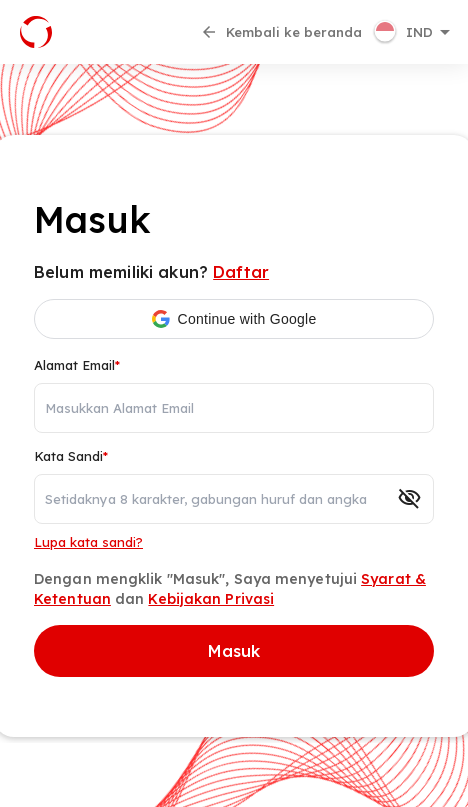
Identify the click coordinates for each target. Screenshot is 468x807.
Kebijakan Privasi (211, 599)
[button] (414, 32)
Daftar (241, 272)
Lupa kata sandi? (88, 542)
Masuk (234, 651)
